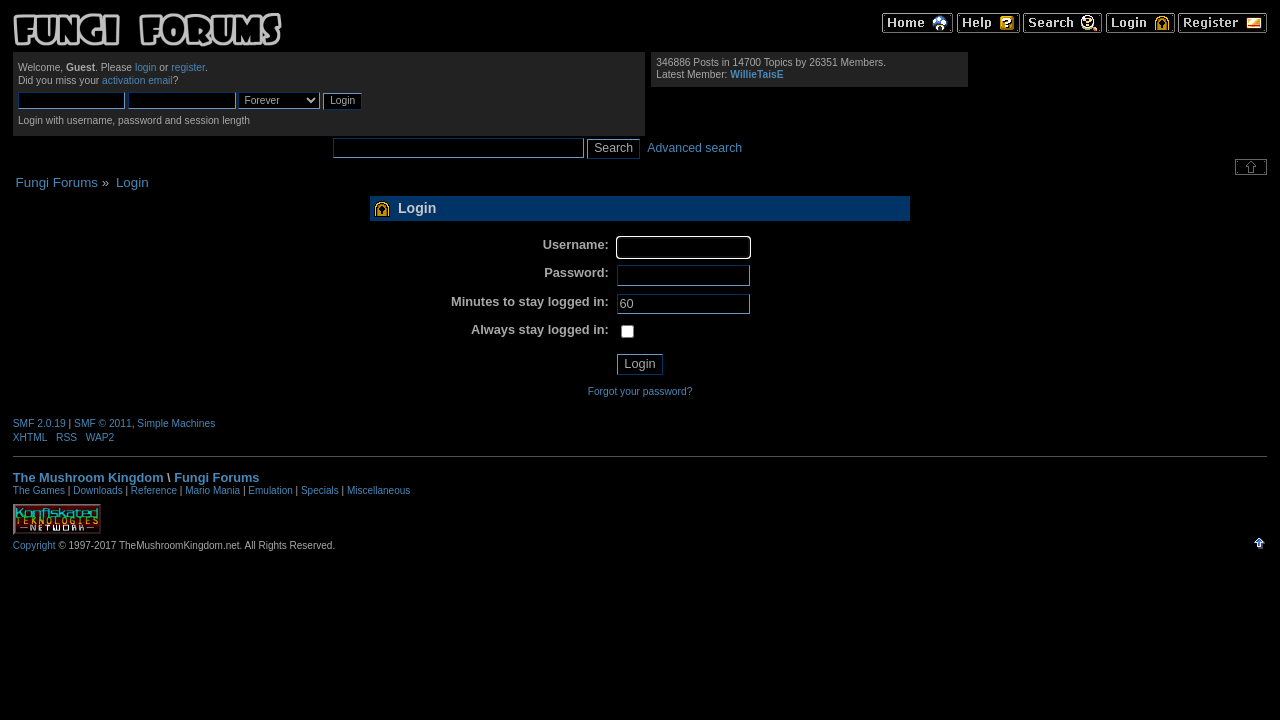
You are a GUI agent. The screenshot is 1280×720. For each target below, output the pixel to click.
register (188, 67)
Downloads (97, 490)
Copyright (34, 545)
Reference (154, 490)
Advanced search (694, 148)
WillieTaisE (756, 74)
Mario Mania (212, 490)
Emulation (270, 490)
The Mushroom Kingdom (88, 477)
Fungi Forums (216, 477)
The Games (39, 490)
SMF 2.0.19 (39, 423)
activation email (137, 80)
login (146, 67)
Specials (320, 490)
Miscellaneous (378, 490)
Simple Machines (176, 423)
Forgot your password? (640, 391)
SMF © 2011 (103, 423)
